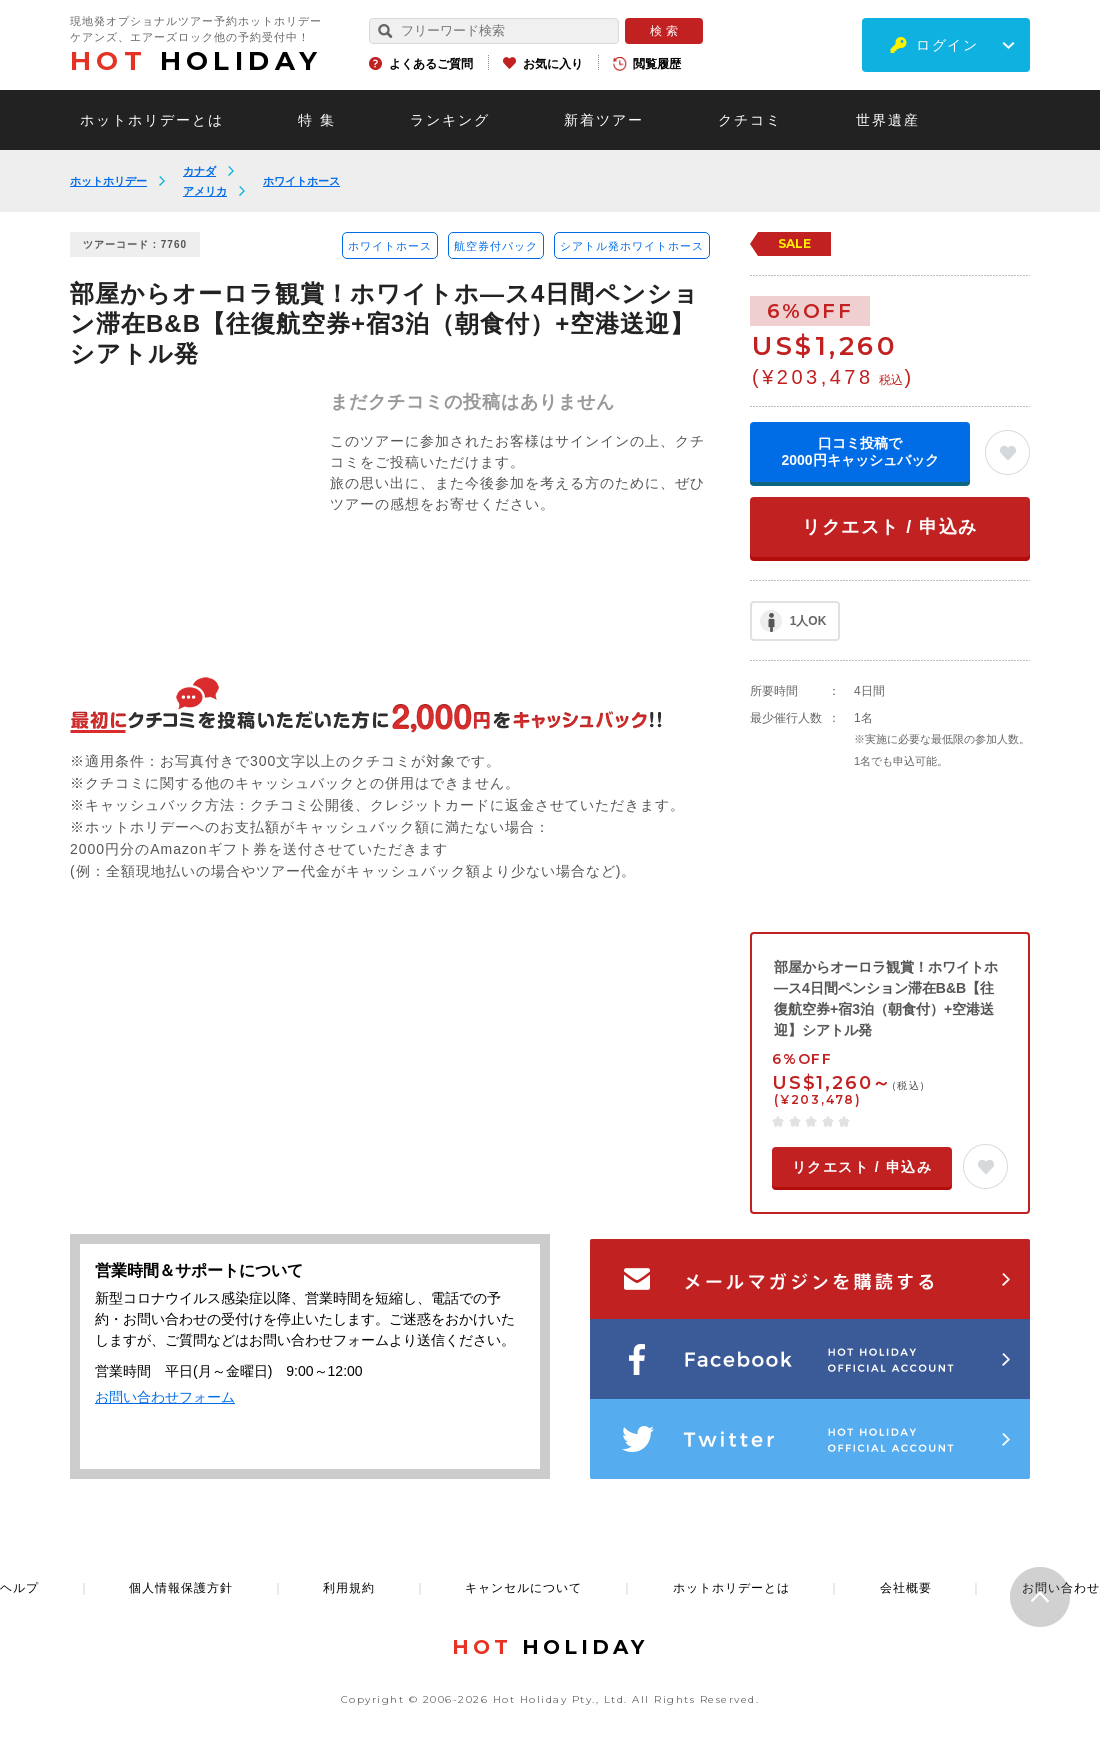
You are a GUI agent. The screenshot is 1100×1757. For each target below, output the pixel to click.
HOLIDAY (196, 61)
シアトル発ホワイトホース (632, 246)
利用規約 (349, 1588)
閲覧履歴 (657, 64)
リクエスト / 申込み (890, 527)
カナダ (199, 171)
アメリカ (205, 191)
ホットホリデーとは (152, 120)
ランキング (450, 120)
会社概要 (906, 1588)
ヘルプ (19, 1588)
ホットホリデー (108, 181)
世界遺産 (888, 120)
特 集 (317, 120)
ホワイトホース (301, 181)
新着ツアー (604, 120)
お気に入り (553, 64)
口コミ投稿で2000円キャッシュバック (859, 451)
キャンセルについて (523, 1588)
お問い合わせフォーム (165, 1397)
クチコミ (750, 120)
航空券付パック (496, 246)
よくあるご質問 (431, 64)
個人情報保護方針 (181, 1588)
